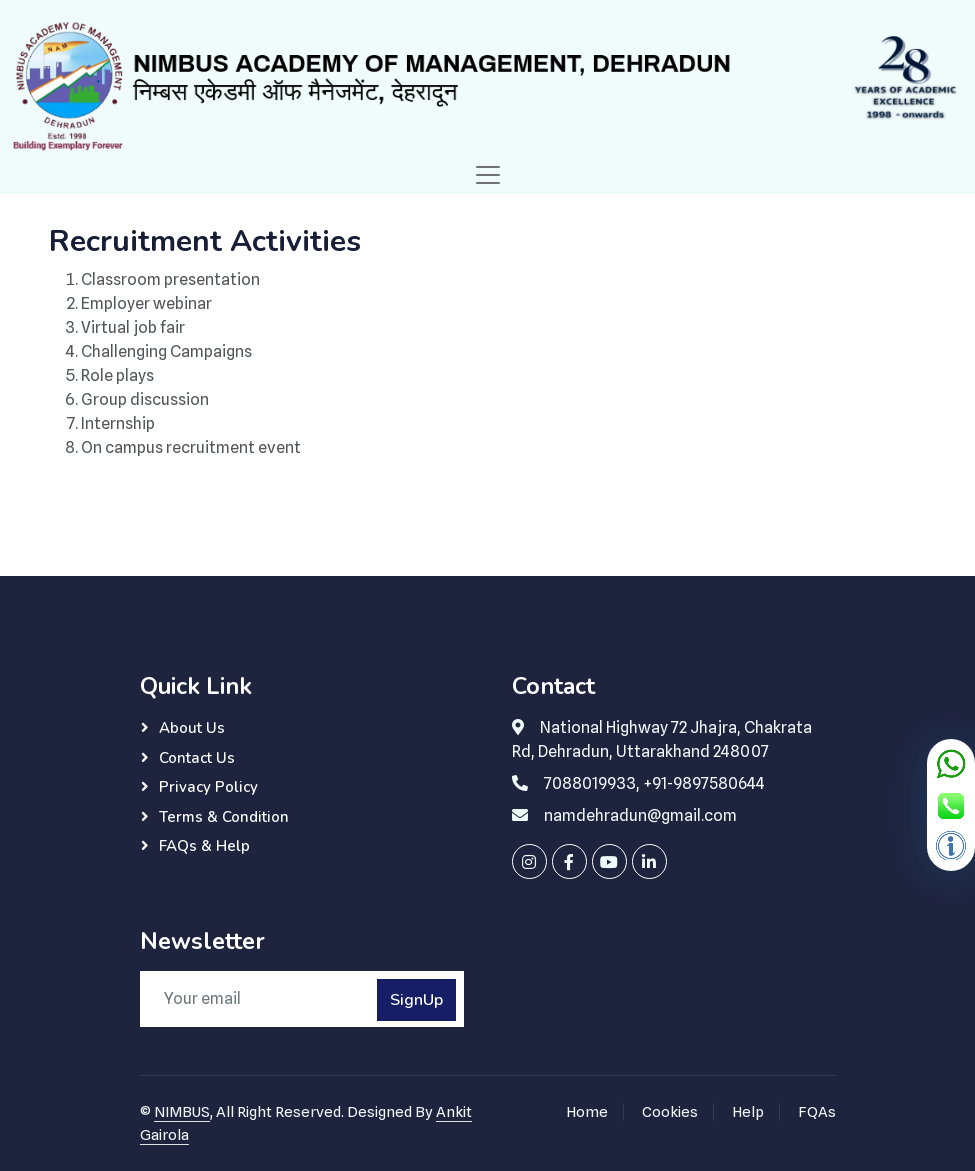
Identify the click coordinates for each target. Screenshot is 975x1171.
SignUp (416, 1000)
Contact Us (197, 758)
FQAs (817, 1112)
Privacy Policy (208, 787)
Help (748, 1112)
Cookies (670, 1112)
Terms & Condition (224, 817)
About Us (192, 728)
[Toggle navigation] (488, 175)
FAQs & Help (204, 846)
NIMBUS (182, 1112)
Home (587, 1112)
